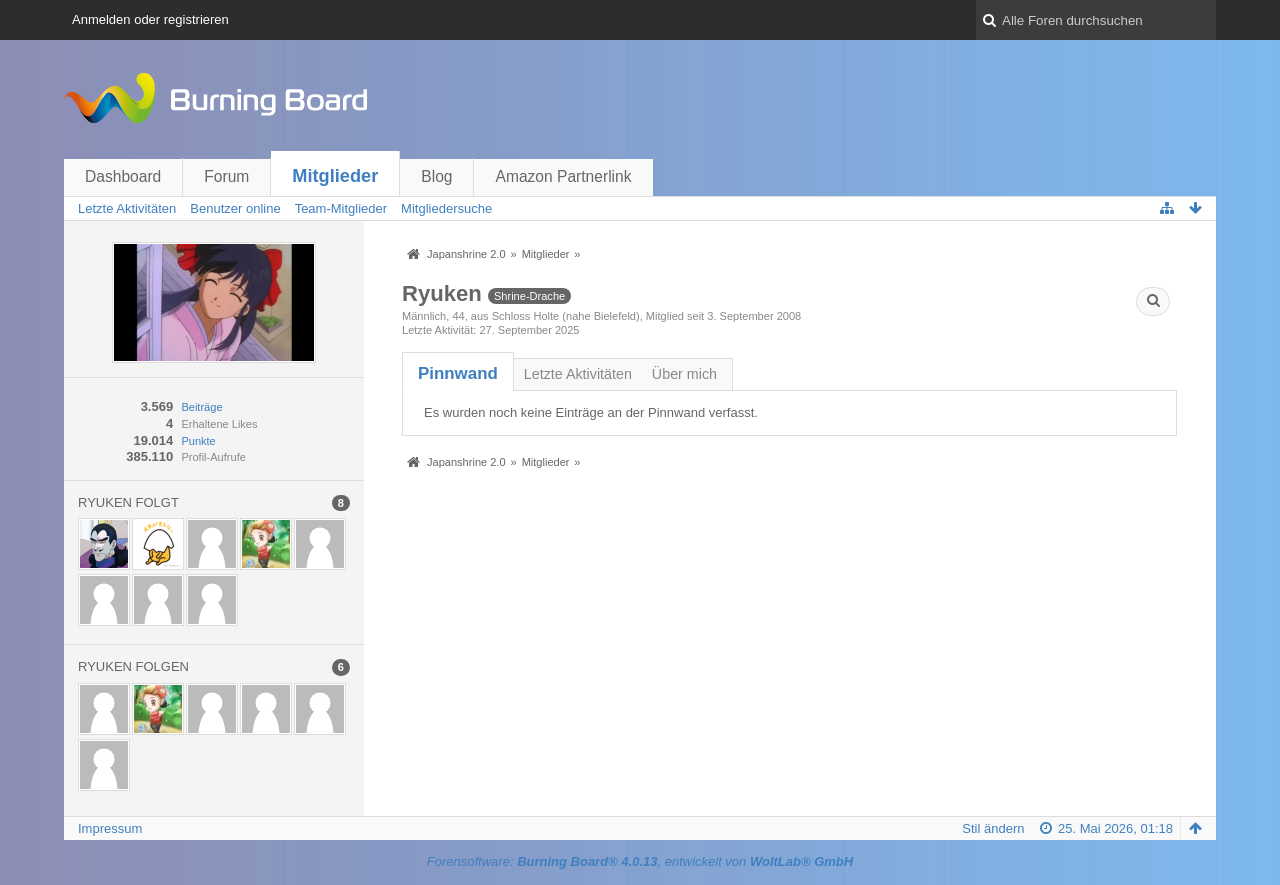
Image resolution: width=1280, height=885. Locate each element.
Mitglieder (335, 176)
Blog (436, 176)
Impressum (110, 828)
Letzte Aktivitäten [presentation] (578, 374)
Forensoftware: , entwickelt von (640, 861)
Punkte (198, 441)
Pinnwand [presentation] (458, 373)
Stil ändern (993, 828)
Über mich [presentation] (684, 374)
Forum (226, 176)
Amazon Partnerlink (563, 176)
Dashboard (123, 176)
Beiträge (201, 407)
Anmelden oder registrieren (150, 19)
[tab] (458, 373)
